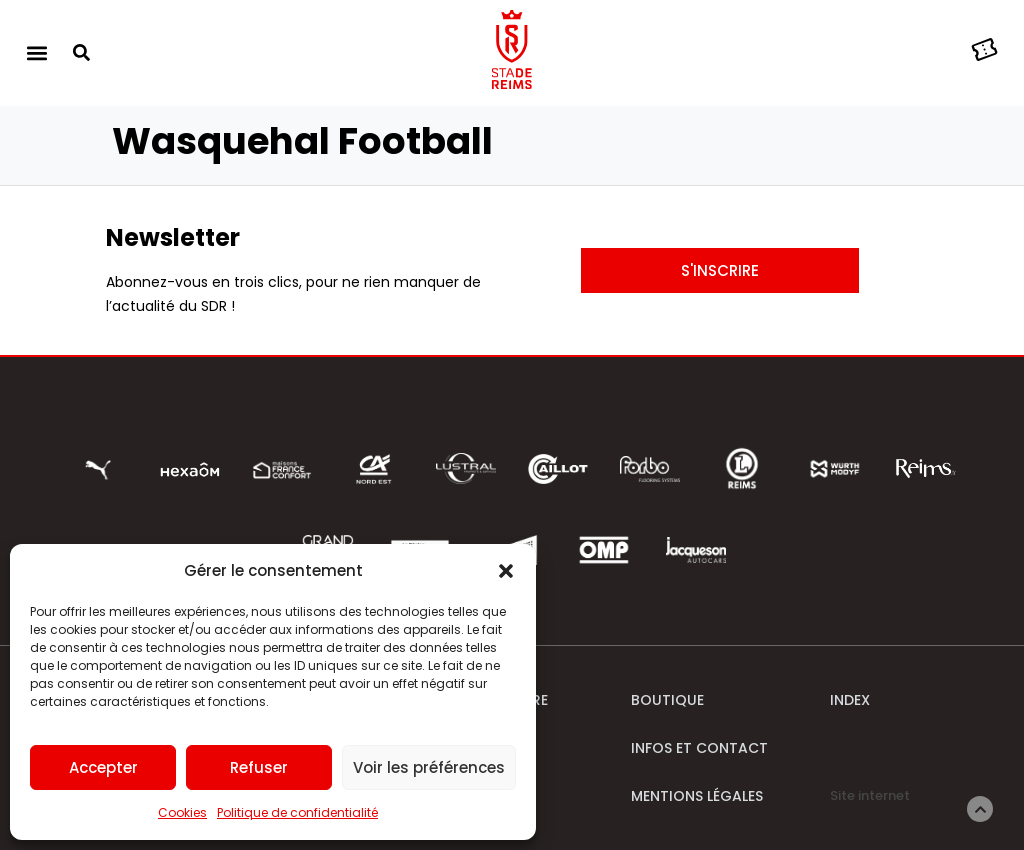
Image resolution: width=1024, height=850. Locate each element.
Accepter (103, 767)
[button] (506, 571)
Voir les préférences (429, 767)
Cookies (182, 812)
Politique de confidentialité (297, 812)
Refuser (259, 767)
